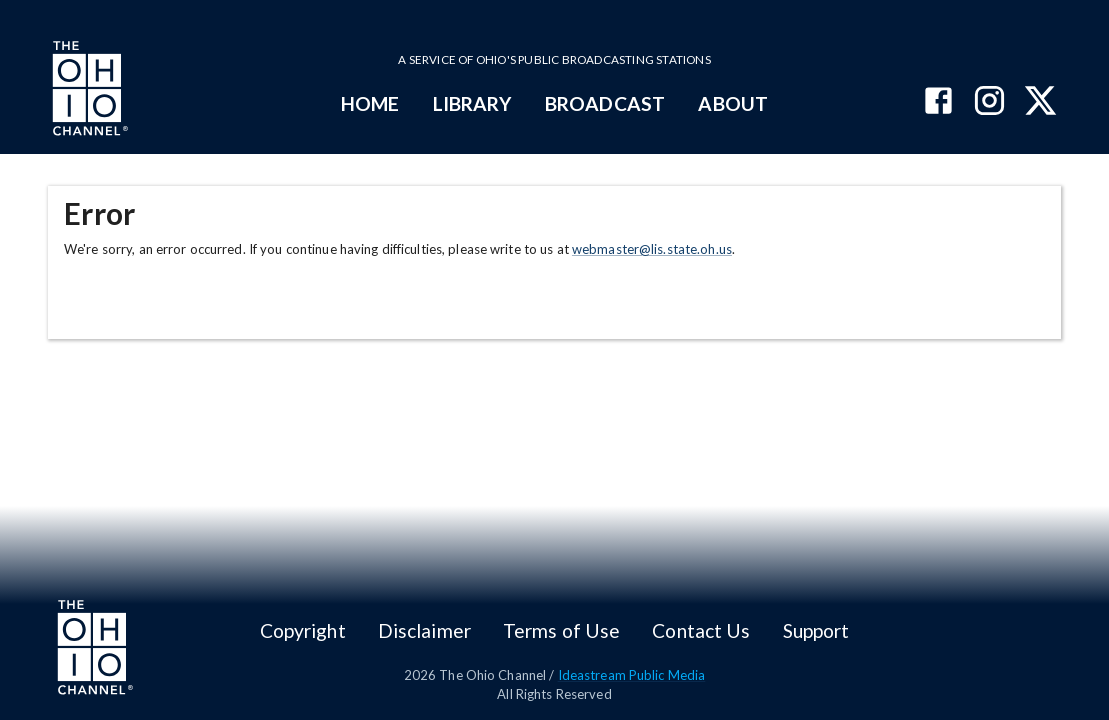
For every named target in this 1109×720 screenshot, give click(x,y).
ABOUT (732, 103)
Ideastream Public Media (632, 675)
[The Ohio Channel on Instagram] (989, 102)
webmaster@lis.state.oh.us (652, 249)
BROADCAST (605, 103)
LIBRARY (472, 103)
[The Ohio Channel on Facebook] (938, 102)
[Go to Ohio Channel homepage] (88, 91)
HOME (370, 103)
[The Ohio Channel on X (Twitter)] (1040, 102)
